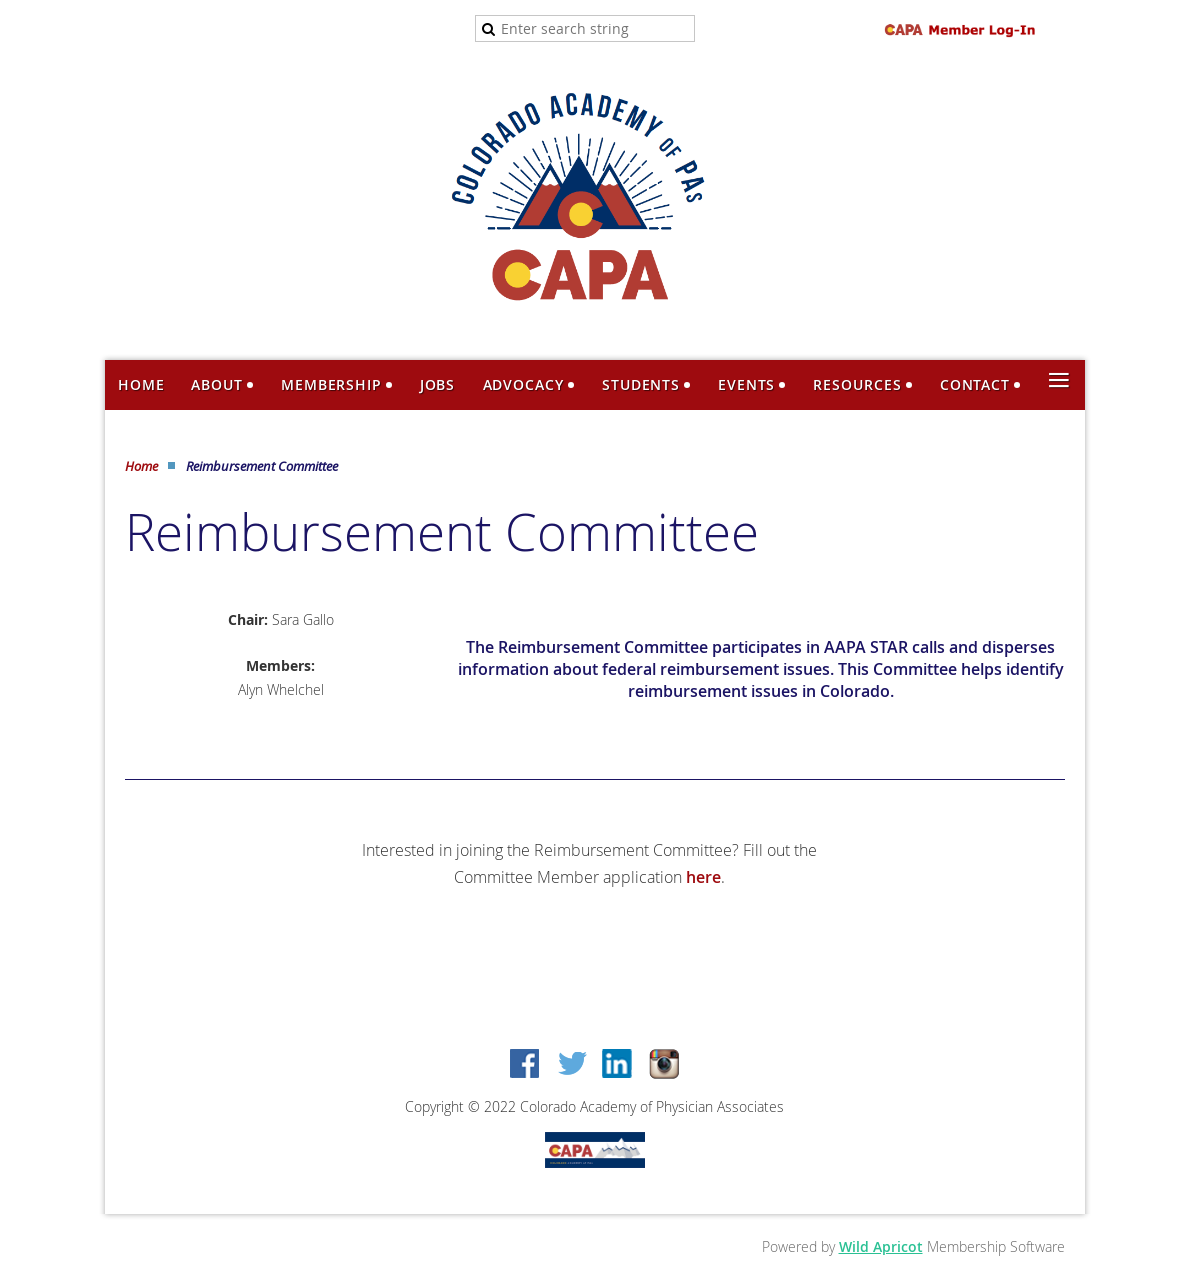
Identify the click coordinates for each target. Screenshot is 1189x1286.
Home (141, 466)
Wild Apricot (881, 1246)
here (703, 877)
